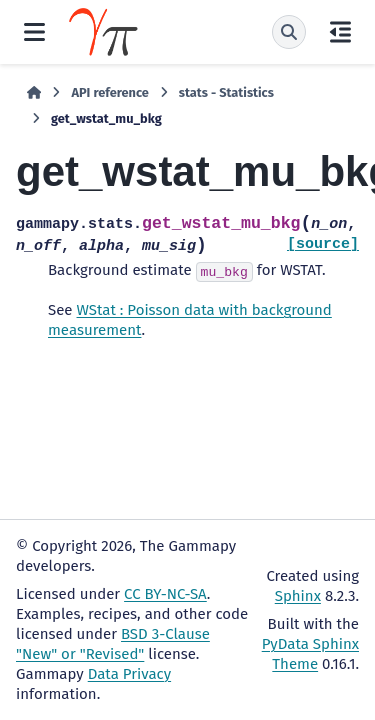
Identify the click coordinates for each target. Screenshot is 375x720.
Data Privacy (129, 674)
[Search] (289, 32)
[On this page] (340, 32)
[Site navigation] (34, 32)
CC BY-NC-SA (165, 594)
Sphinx (298, 596)
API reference (109, 92)
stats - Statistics (226, 92)
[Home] (34, 93)
